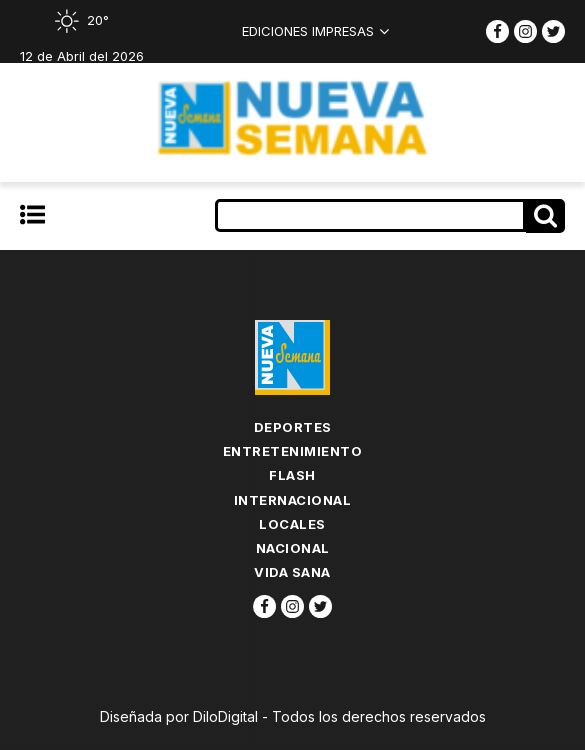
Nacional (293, 548)
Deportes (293, 427)
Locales (292, 524)
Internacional (293, 500)
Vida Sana (292, 572)
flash (292, 475)
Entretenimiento (293, 451)
